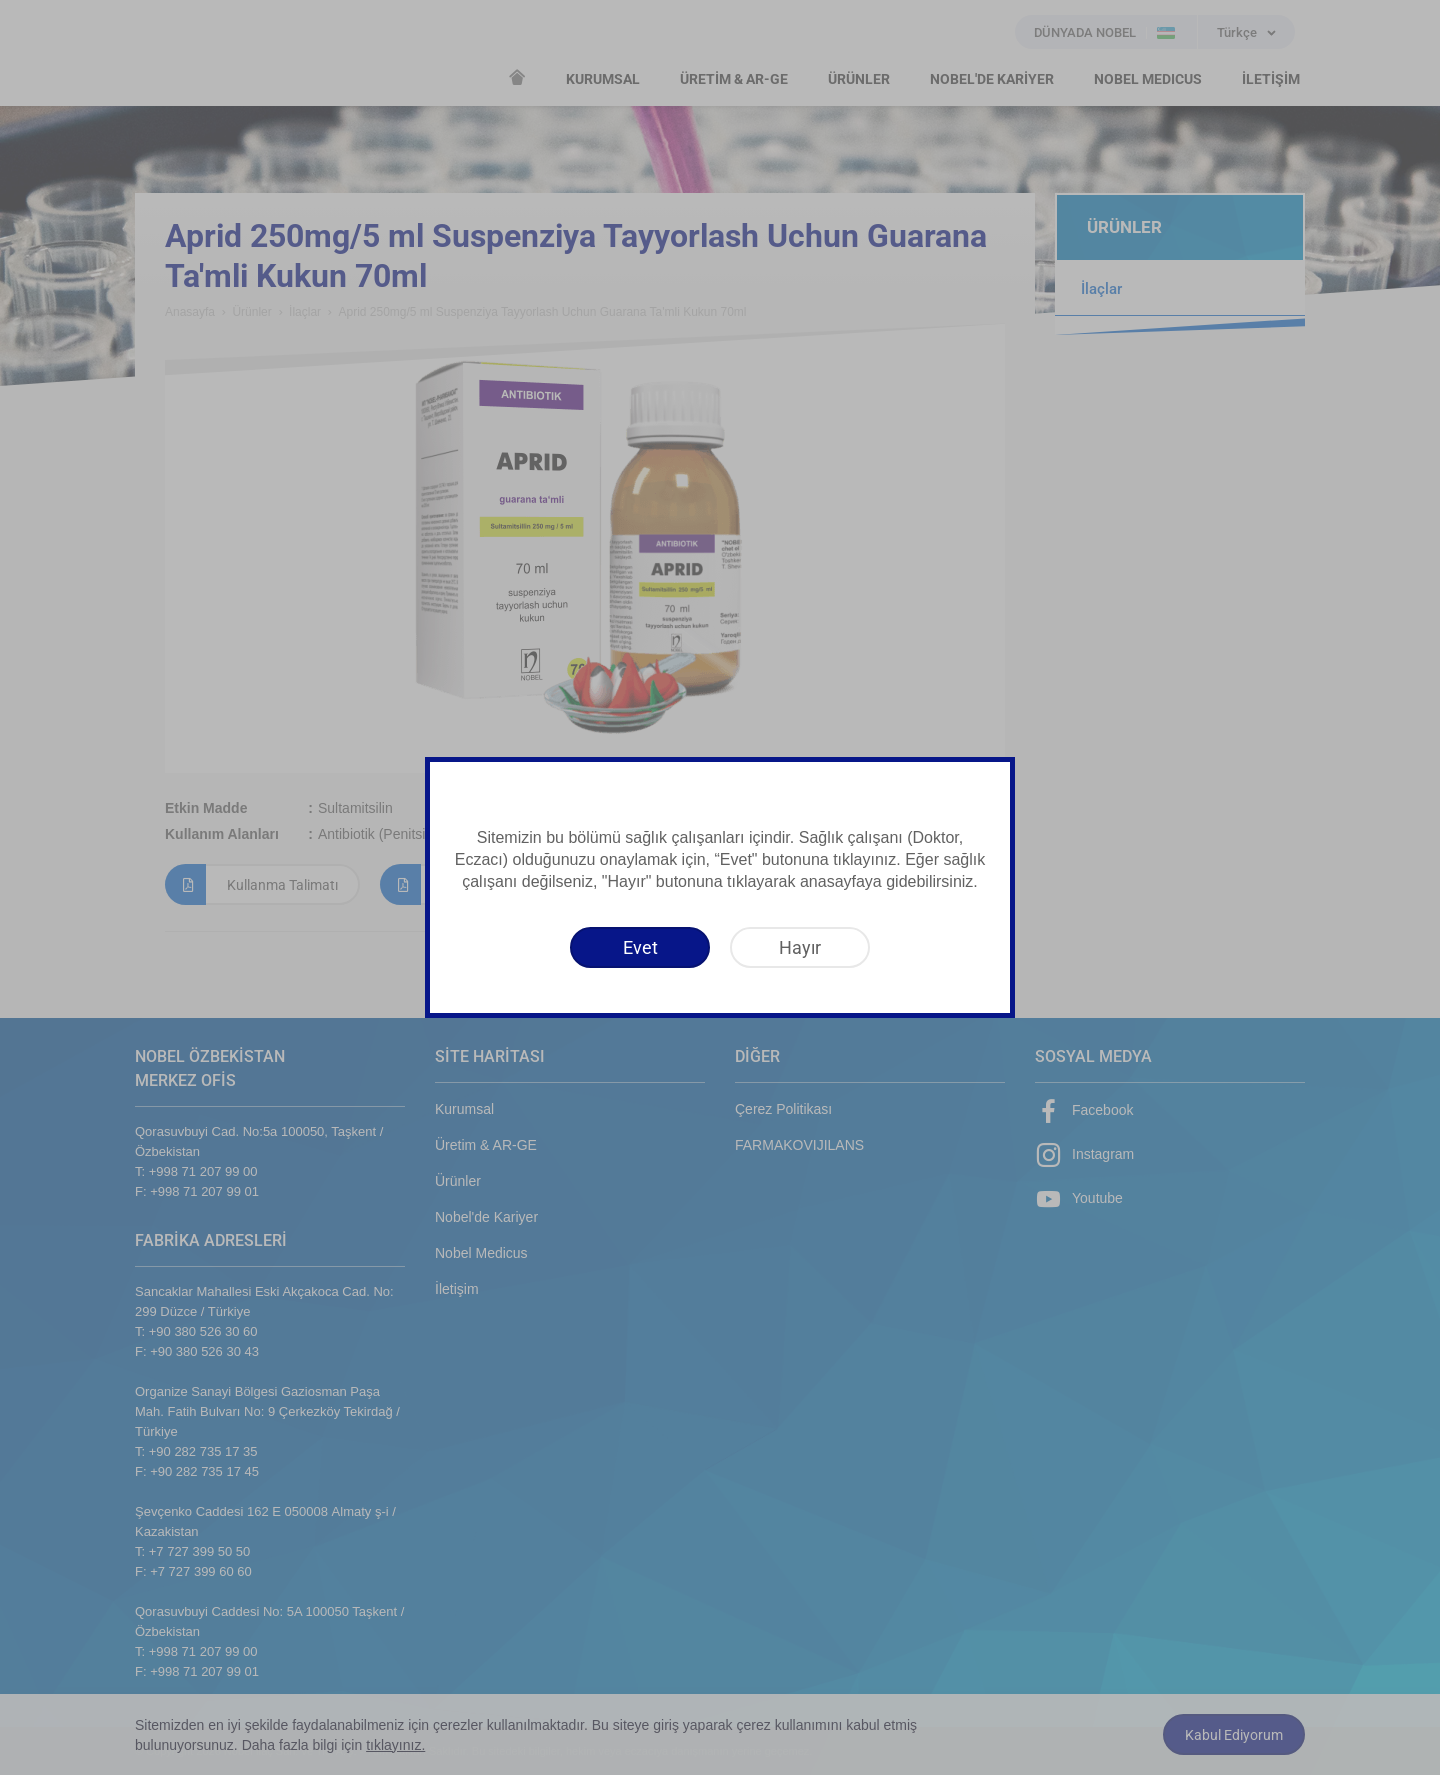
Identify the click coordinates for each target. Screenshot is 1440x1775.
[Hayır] (800, 947)
